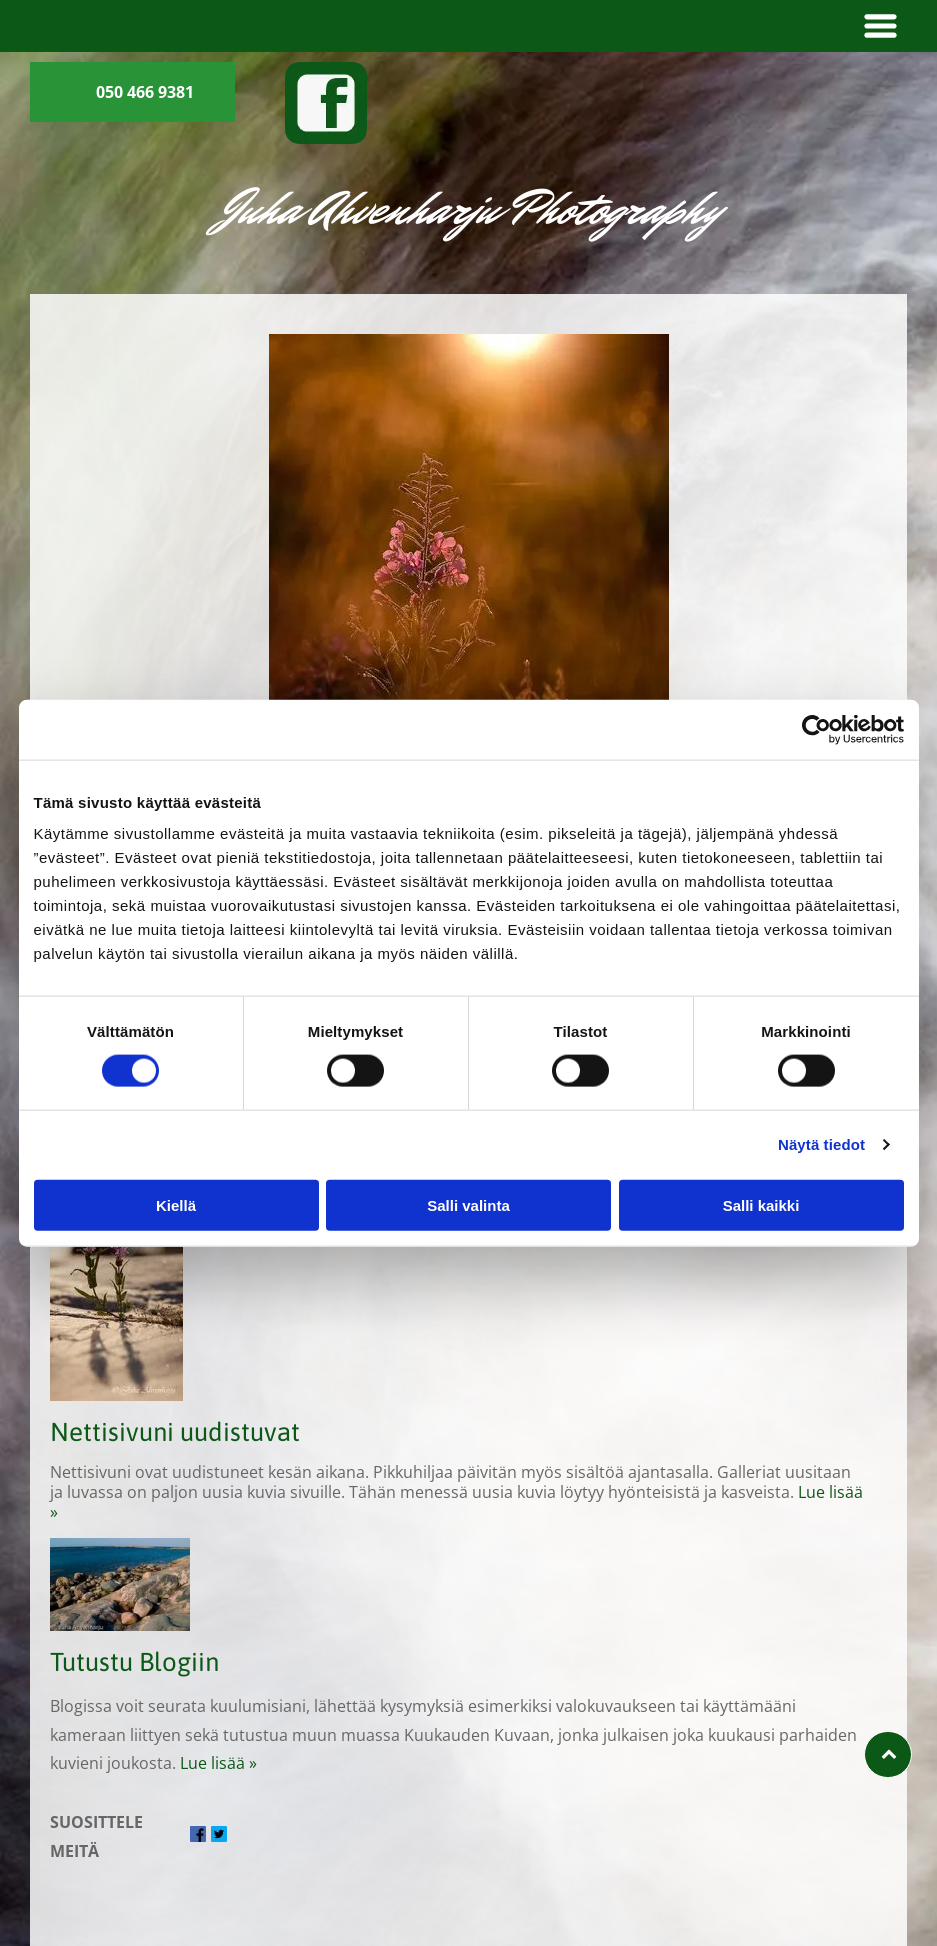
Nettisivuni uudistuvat (175, 1431)
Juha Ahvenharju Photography (468, 209)
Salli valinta (468, 1204)
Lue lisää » (218, 1763)
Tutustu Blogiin (134, 1661)
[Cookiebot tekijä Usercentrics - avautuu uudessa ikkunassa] (816, 729)
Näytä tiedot (821, 1144)
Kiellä (176, 1204)
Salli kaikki (761, 1204)
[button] (880, 26)
